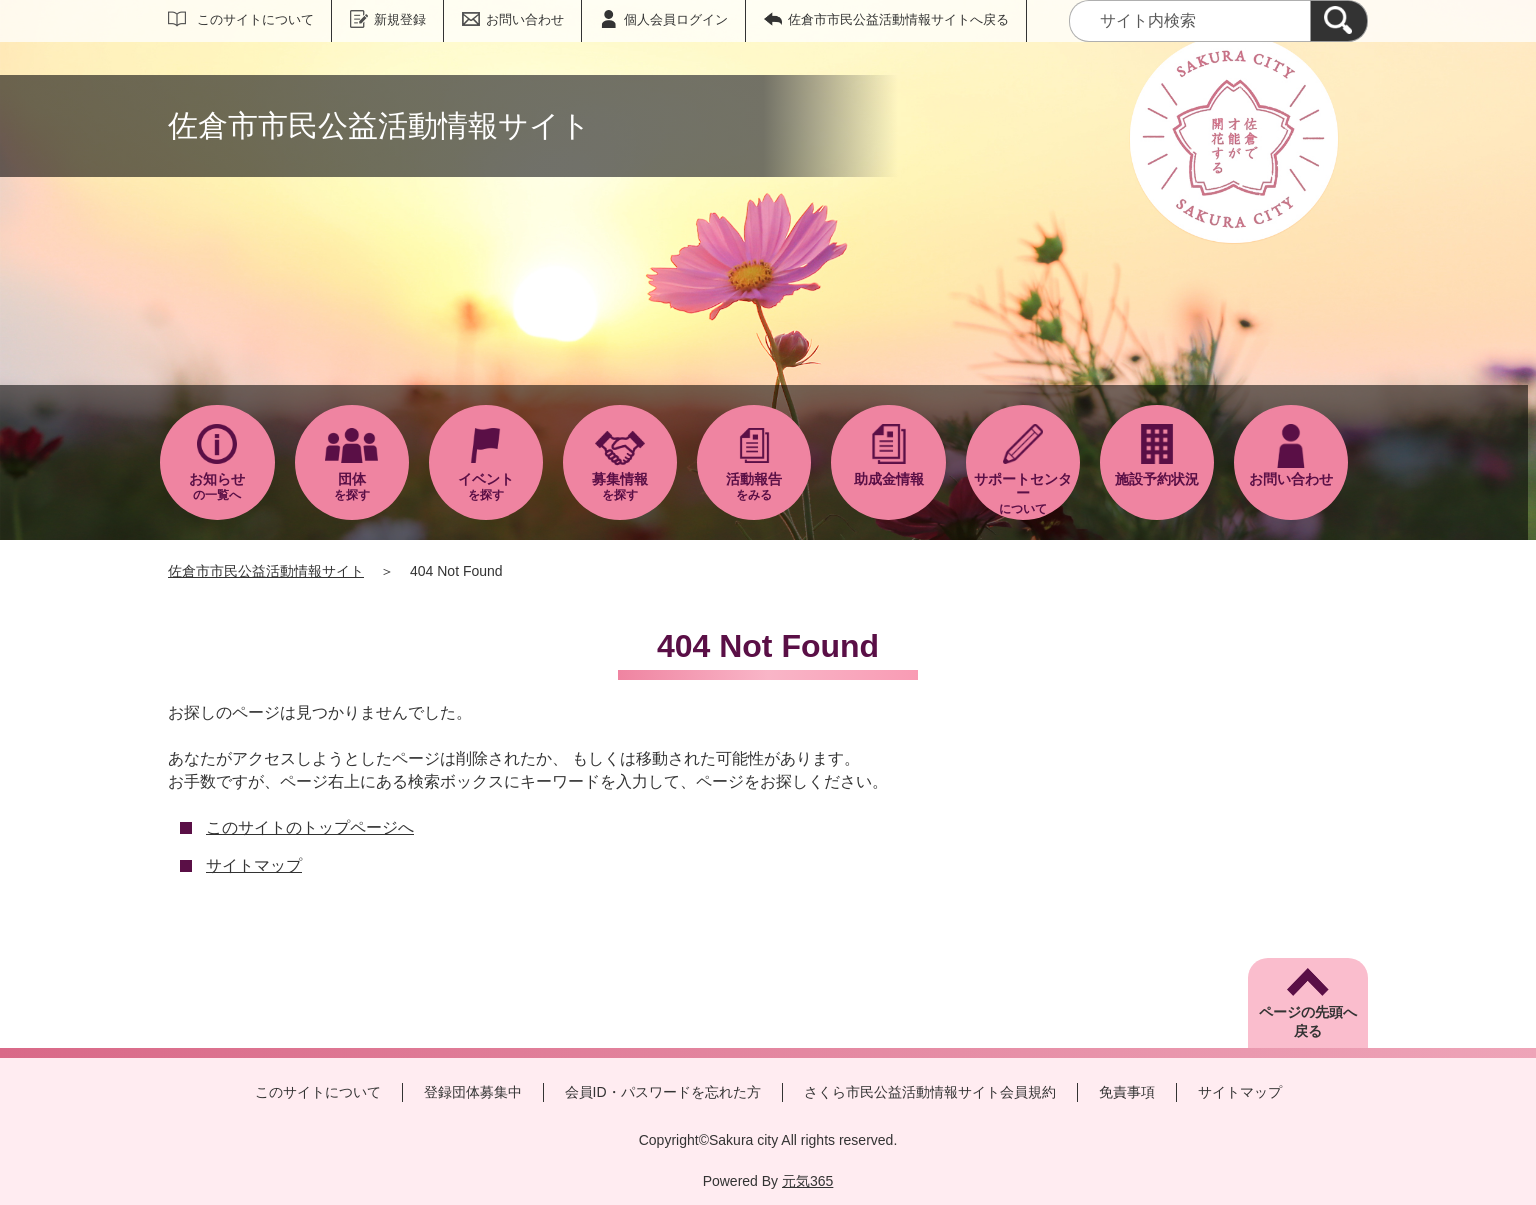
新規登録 (400, 19)
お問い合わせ (525, 19)
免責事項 (1127, 1092)
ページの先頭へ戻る (1308, 1022)
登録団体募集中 (473, 1092)
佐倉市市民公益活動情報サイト (266, 571)
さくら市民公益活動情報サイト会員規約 (930, 1092)
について (1023, 493)
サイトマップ (254, 865)
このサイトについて (255, 19)
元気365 (807, 1181)
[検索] (1339, 21)
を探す (352, 486)
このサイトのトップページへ (310, 827)
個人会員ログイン (676, 19)
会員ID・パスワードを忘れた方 (663, 1092)
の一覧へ (217, 486)
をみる (754, 486)
